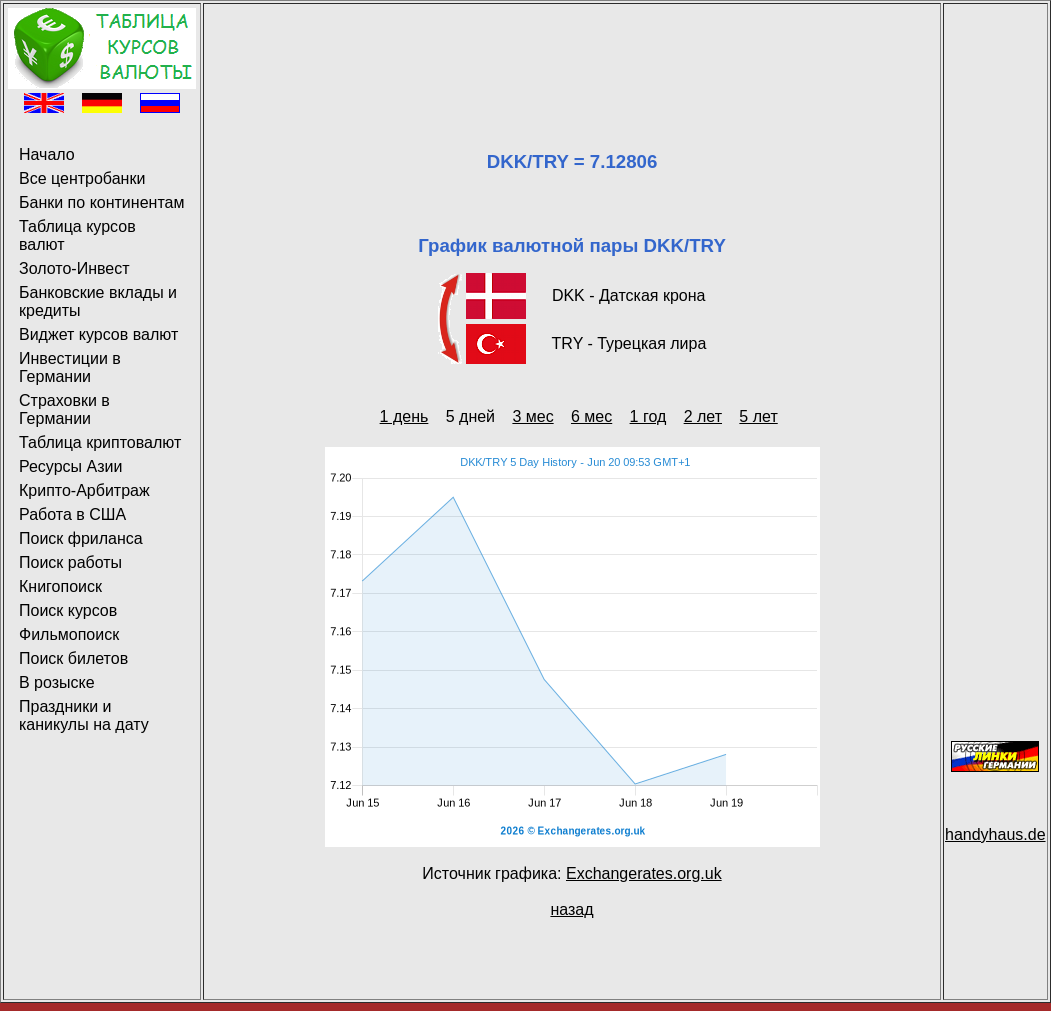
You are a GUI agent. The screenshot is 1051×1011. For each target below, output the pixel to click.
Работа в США (72, 514)
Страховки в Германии (64, 409)
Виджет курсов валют (98, 334)
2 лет (703, 416)
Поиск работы (70, 562)
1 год (648, 416)
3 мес (532, 416)
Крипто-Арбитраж (84, 490)
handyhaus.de (995, 834)
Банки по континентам (101, 202)
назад (571, 909)
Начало (47, 154)
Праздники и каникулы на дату (84, 715)
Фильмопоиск (69, 634)
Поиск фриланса (81, 538)
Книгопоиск (60, 586)
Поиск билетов (73, 658)
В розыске (57, 682)
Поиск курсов (68, 610)
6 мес (591, 416)
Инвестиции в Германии (70, 367)
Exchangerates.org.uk (644, 873)
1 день (404, 416)
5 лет (758, 416)
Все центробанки (82, 178)
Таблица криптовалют (100, 442)
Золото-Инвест (74, 268)
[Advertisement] (572, 53)
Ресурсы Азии (70, 466)
